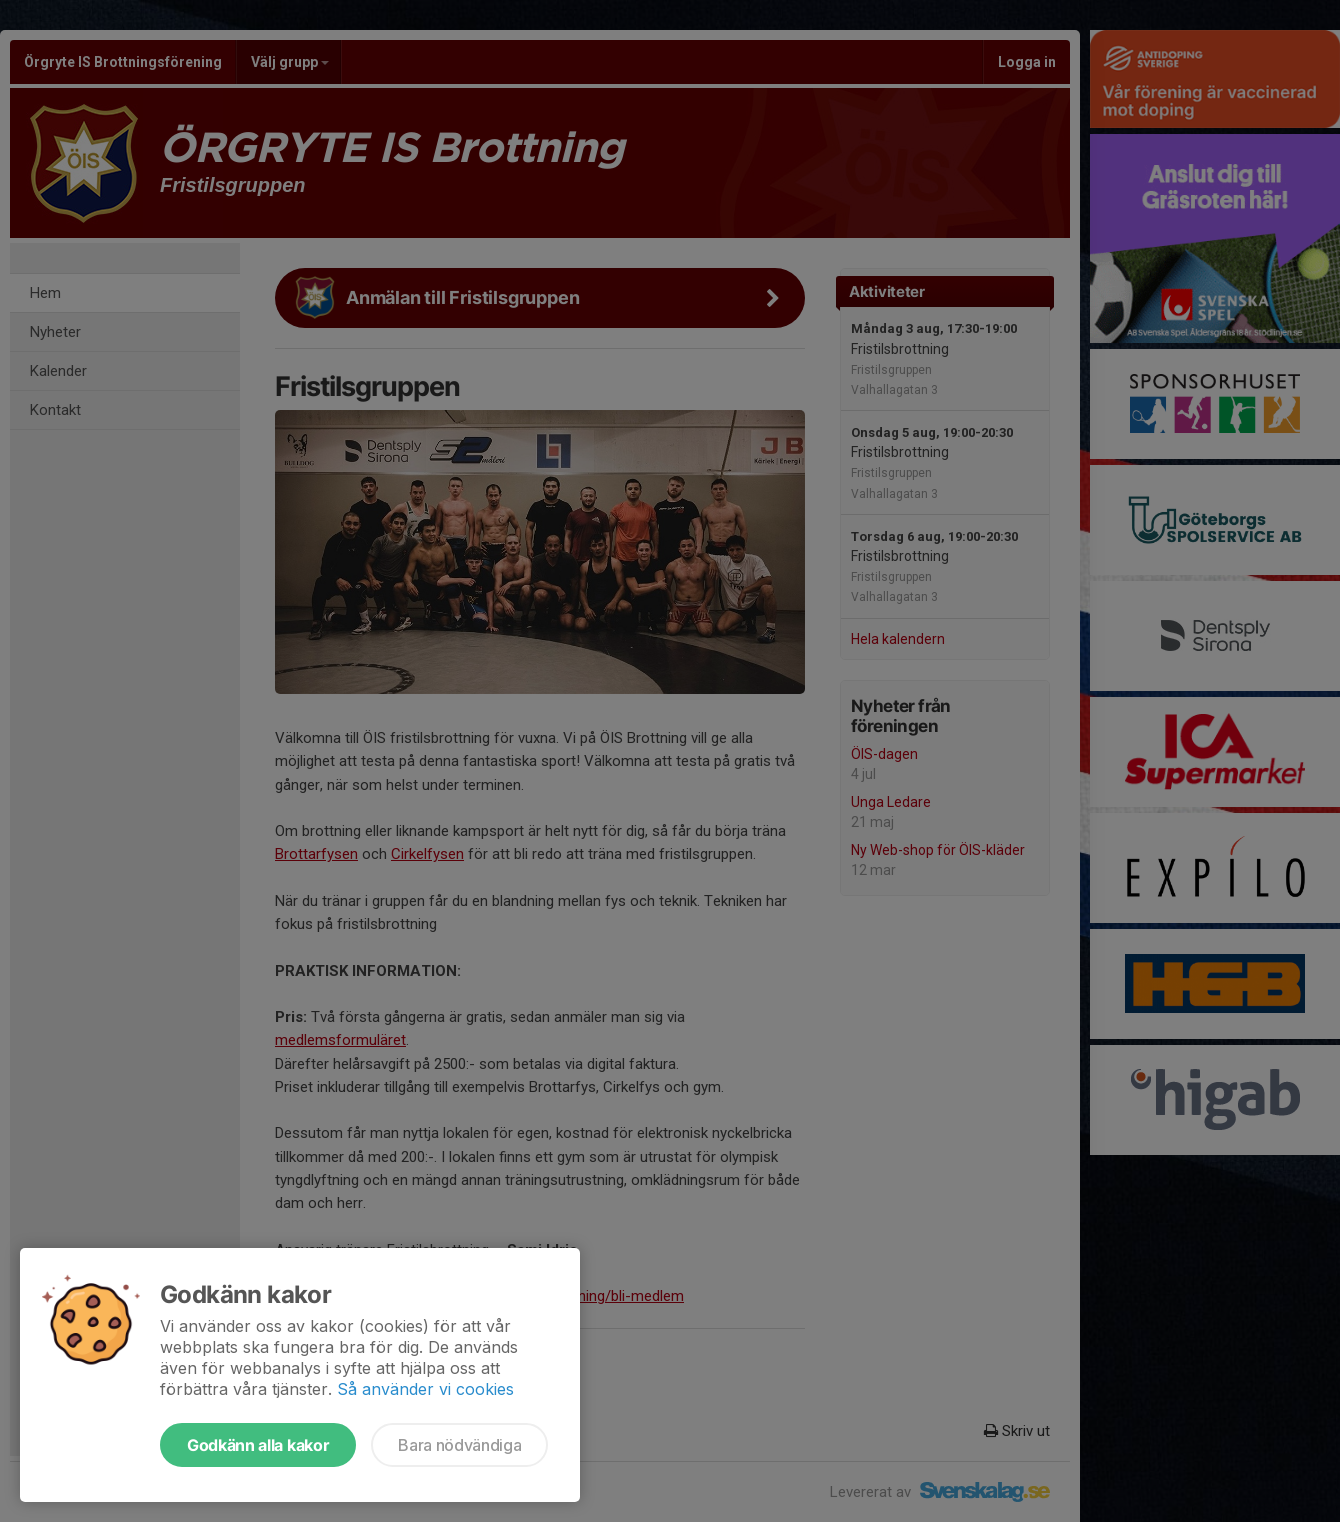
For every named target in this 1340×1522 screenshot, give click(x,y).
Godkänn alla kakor (258, 1445)
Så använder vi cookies (425, 1389)
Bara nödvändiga (459, 1445)
